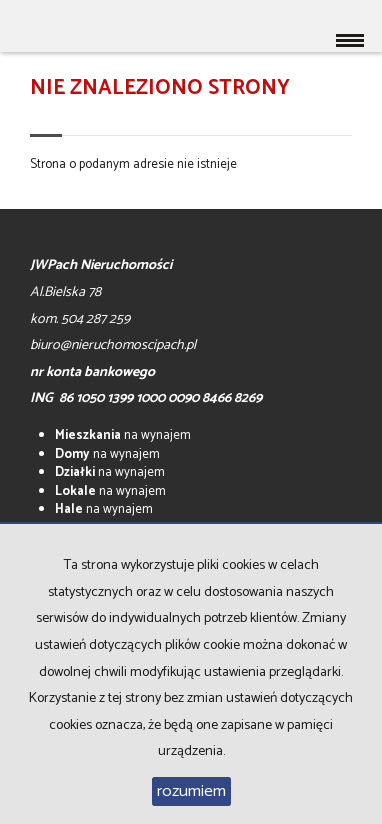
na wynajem (123, 435)
